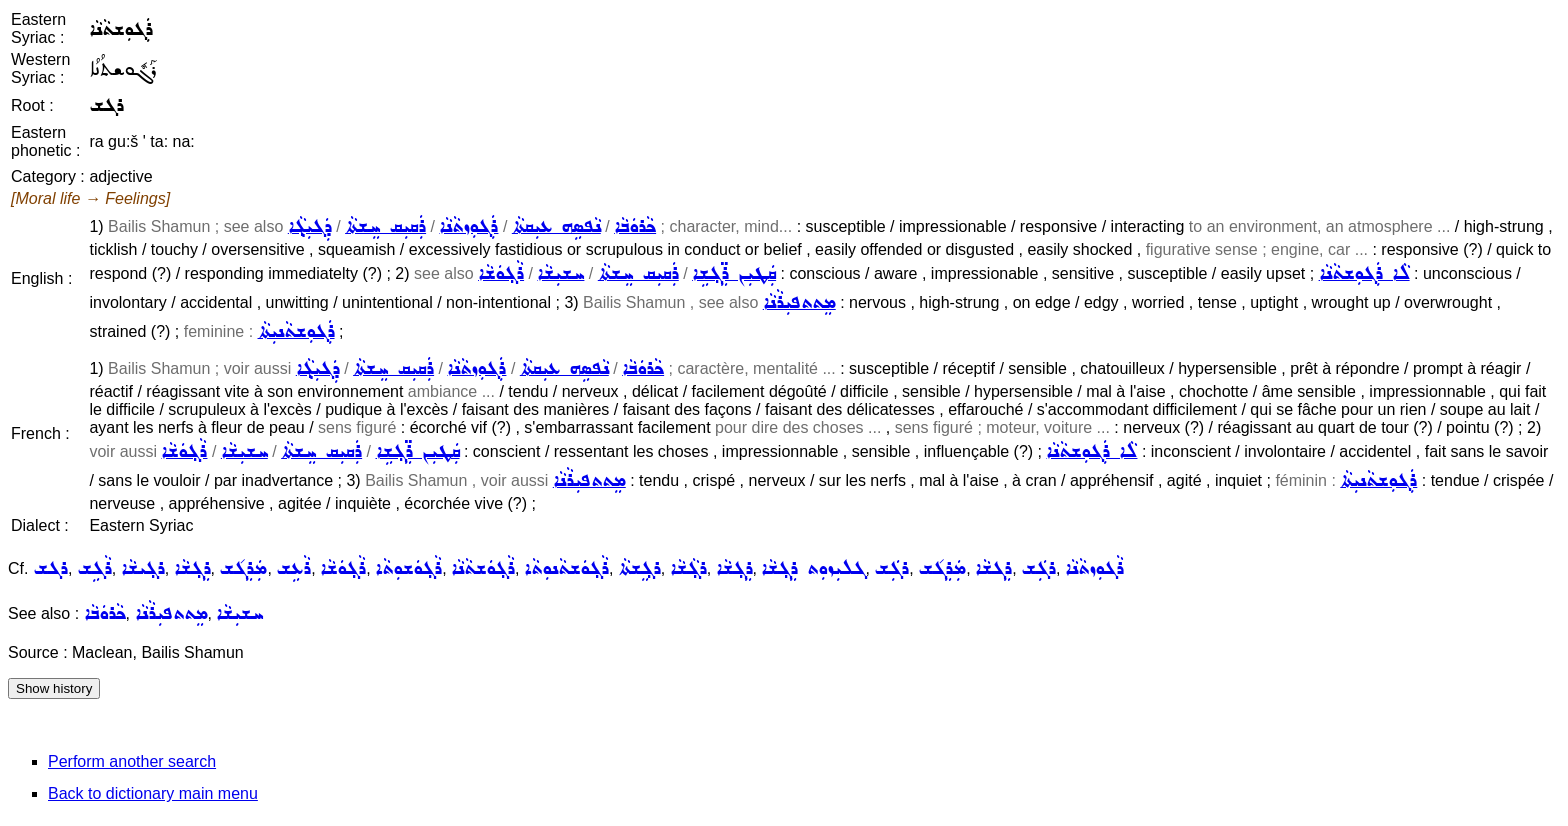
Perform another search (132, 761)
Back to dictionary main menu (153, 793)
